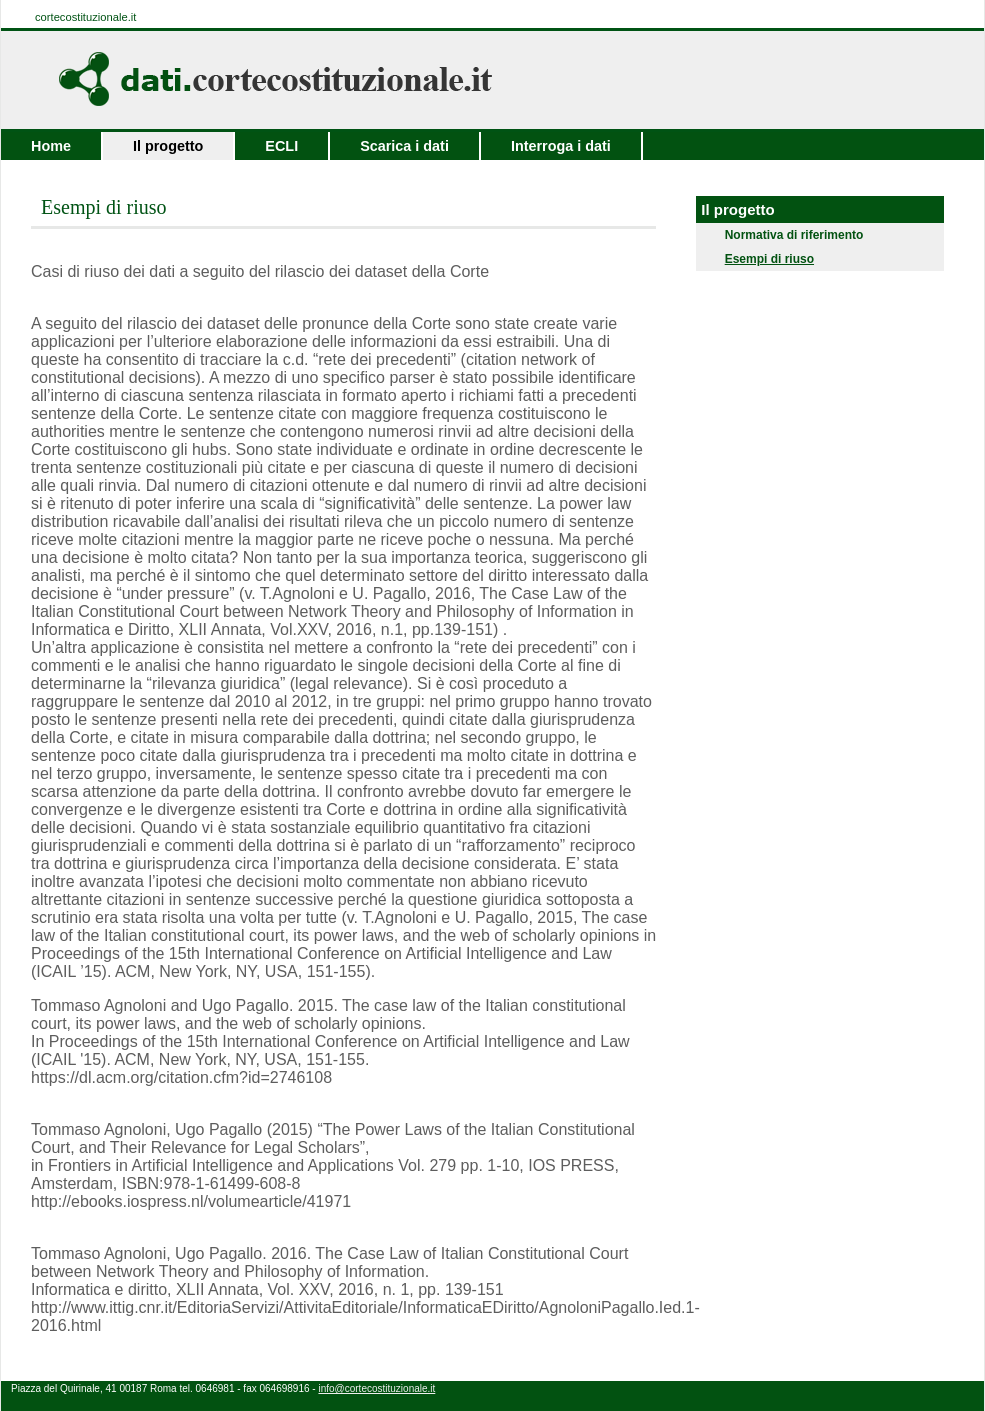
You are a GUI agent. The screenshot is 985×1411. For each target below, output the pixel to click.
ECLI (281, 146)
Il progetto (168, 146)
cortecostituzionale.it (85, 17)
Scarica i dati (404, 146)
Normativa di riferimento (787, 235)
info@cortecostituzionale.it (376, 1388)
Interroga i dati (561, 146)
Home (51, 146)
